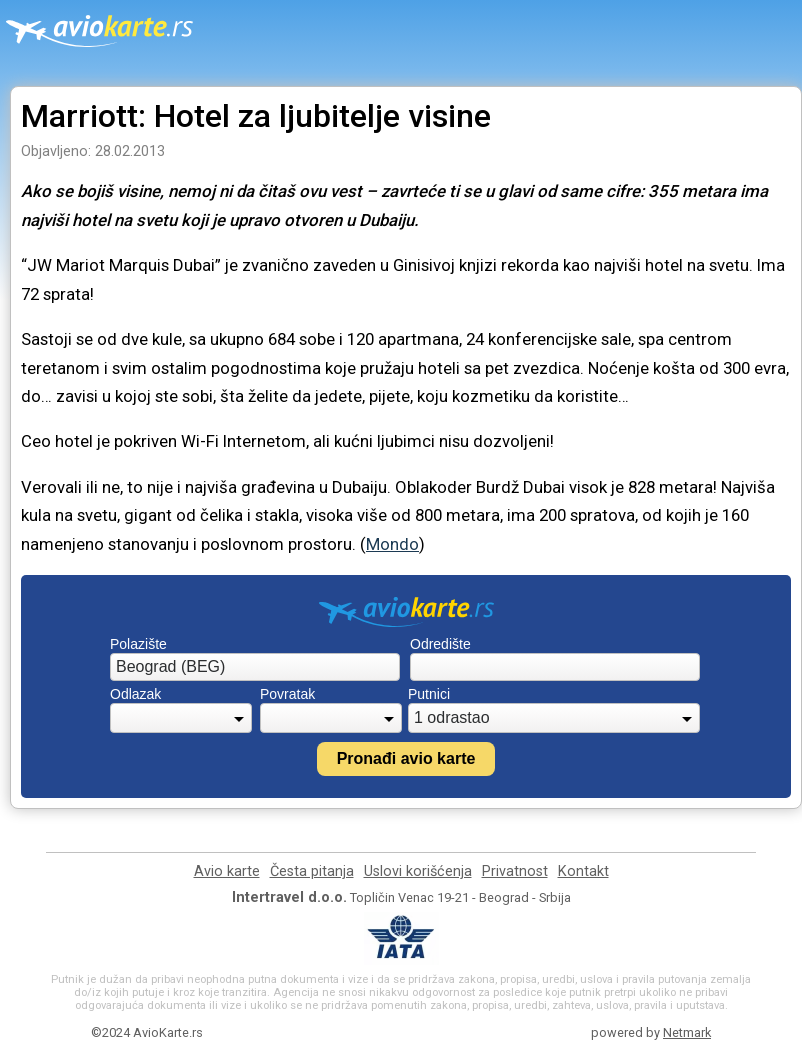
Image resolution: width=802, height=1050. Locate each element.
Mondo (392, 544)
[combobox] (255, 667)
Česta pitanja (312, 871)
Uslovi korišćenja (418, 871)
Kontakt (583, 871)
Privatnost (515, 871)
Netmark (687, 1032)
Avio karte (227, 871)
